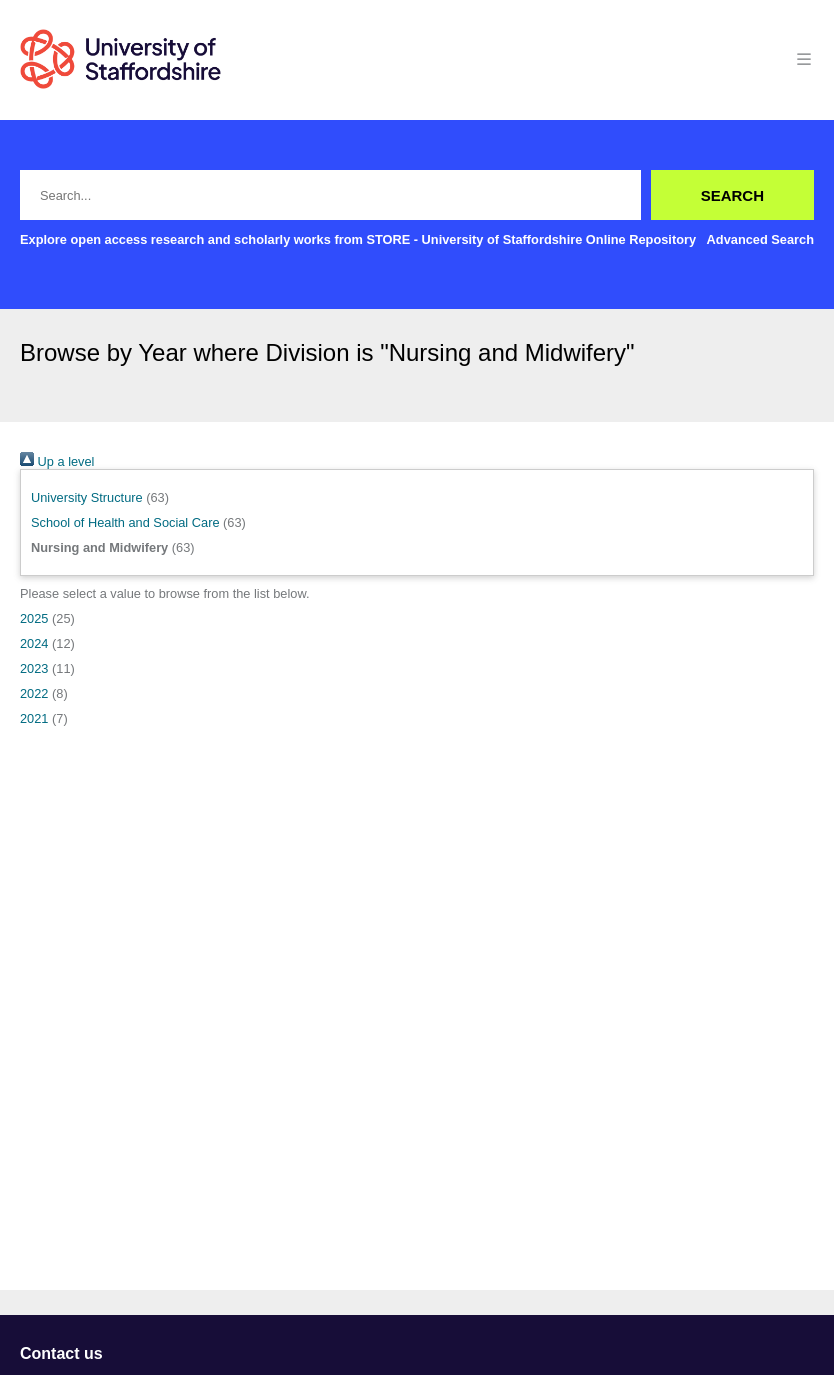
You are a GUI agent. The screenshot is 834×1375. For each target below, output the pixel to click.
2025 (34, 618)
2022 (34, 693)
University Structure (87, 497)
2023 (34, 668)
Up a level (57, 461)
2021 (34, 718)
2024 (34, 643)
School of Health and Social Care (125, 522)
